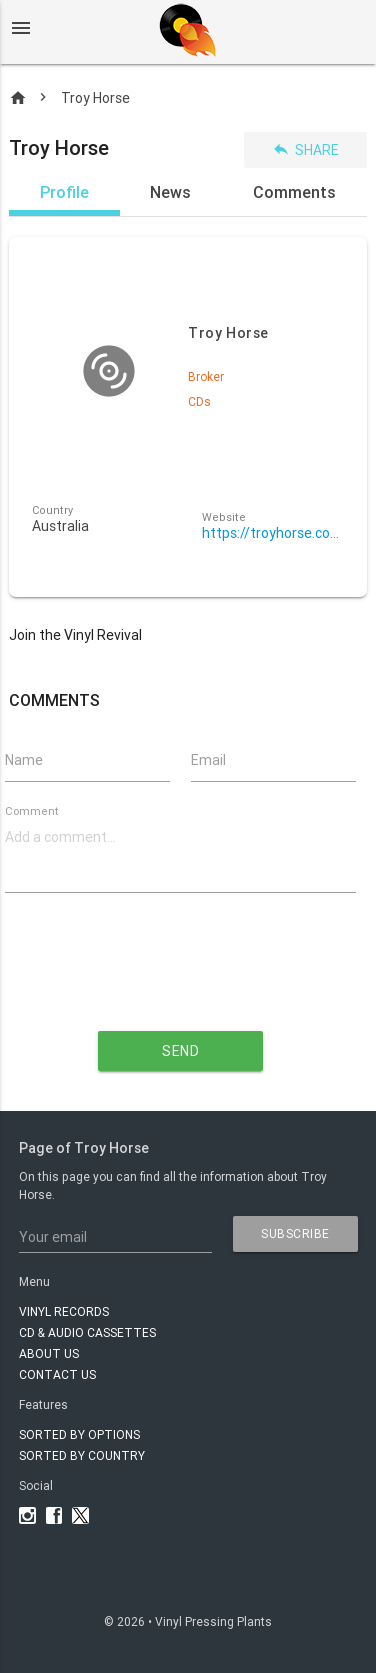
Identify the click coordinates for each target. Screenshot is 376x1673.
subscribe (295, 1233)
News (170, 192)
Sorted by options (79, 1434)
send (180, 1051)
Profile (64, 192)
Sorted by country (82, 1455)
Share (305, 149)
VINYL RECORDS (64, 1311)
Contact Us (57, 1374)
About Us (49, 1353)
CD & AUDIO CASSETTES (87, 1332)
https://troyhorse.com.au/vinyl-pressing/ (273, 533)
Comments (294, 192)
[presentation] (181, 978)
